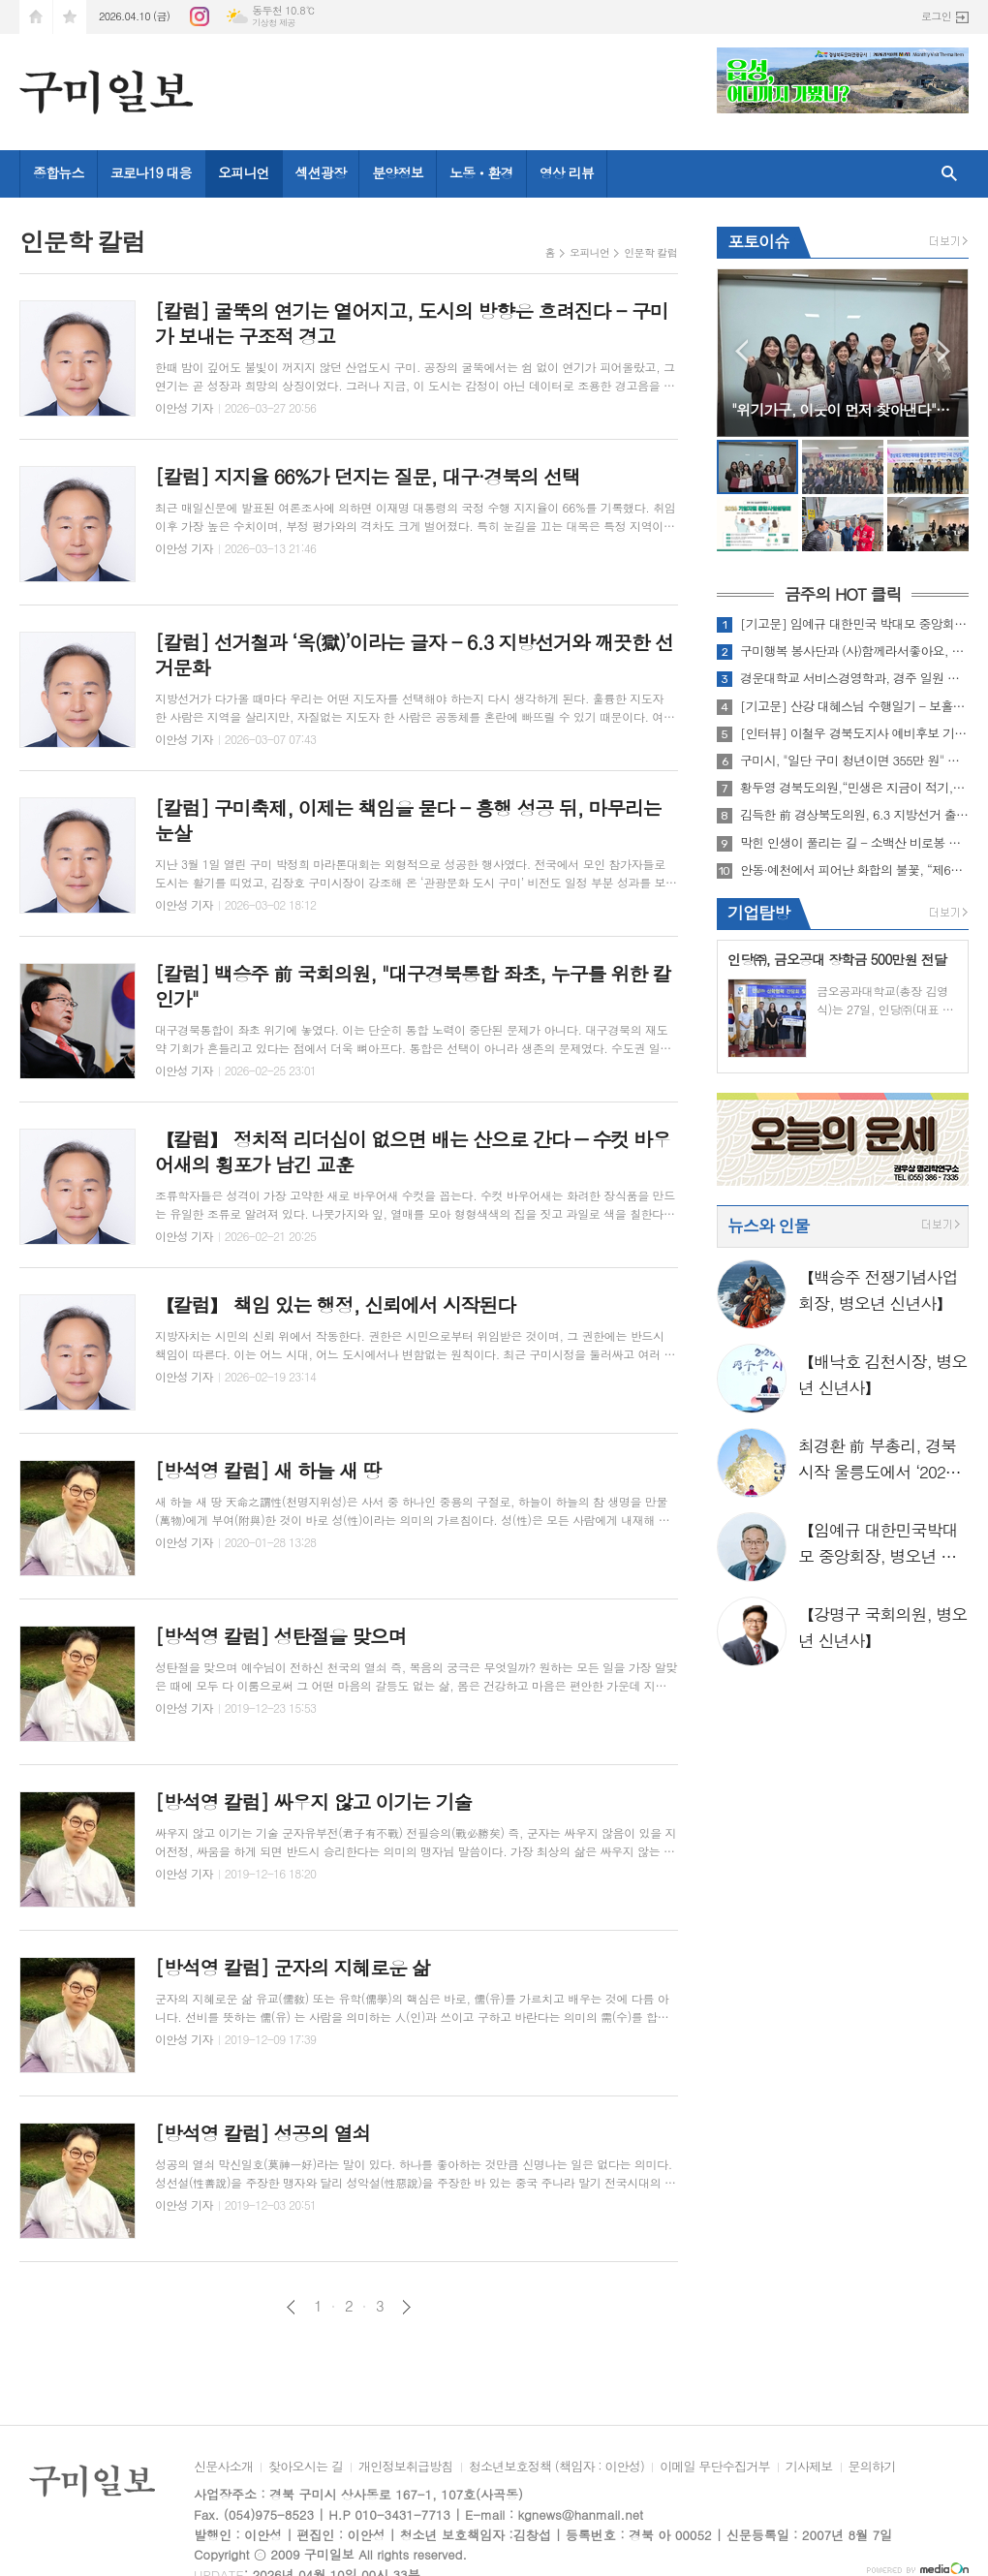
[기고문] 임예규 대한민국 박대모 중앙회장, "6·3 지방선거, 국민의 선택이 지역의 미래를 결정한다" (854, 624)
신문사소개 (223, 2467)
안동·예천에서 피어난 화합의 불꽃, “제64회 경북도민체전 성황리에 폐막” (854, 870)
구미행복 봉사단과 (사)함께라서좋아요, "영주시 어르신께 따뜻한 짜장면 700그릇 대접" (854, 651)
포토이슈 (758, 241)
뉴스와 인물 (768, 1225)
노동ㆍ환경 (481, 172)
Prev (741, 351)
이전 (291, 2307)
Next (944, 351)
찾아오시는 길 (305, 2467)
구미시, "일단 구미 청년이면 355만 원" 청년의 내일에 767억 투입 (854, 760)
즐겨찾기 (69, 17)
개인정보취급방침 (405, 2467)
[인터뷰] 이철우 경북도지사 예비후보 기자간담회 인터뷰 (854, 733)
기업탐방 (758, 912)
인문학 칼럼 (650, 252)
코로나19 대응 (151, 172)
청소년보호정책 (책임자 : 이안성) (556, 2467)
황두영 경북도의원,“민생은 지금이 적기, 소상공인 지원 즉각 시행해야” (854, 787)
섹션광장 (321, 172)
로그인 (936, 16)
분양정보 (397, 172)
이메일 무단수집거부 (715, 2467)
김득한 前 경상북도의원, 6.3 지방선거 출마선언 (854, 814)
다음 (406, 2307)
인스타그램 (199, 16)
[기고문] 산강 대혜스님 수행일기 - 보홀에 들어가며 (854, 706)
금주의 (842, 594)
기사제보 (809, 2467)
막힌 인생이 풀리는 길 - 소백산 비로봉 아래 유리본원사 (854, 843)
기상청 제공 (273, 22)
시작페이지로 (35, 17)
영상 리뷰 (567, 172)
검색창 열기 (949, 174)
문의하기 (872, 2467)
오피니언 (243, 172)
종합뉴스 (58, 172)
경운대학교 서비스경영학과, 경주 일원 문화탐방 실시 (854, 678)
